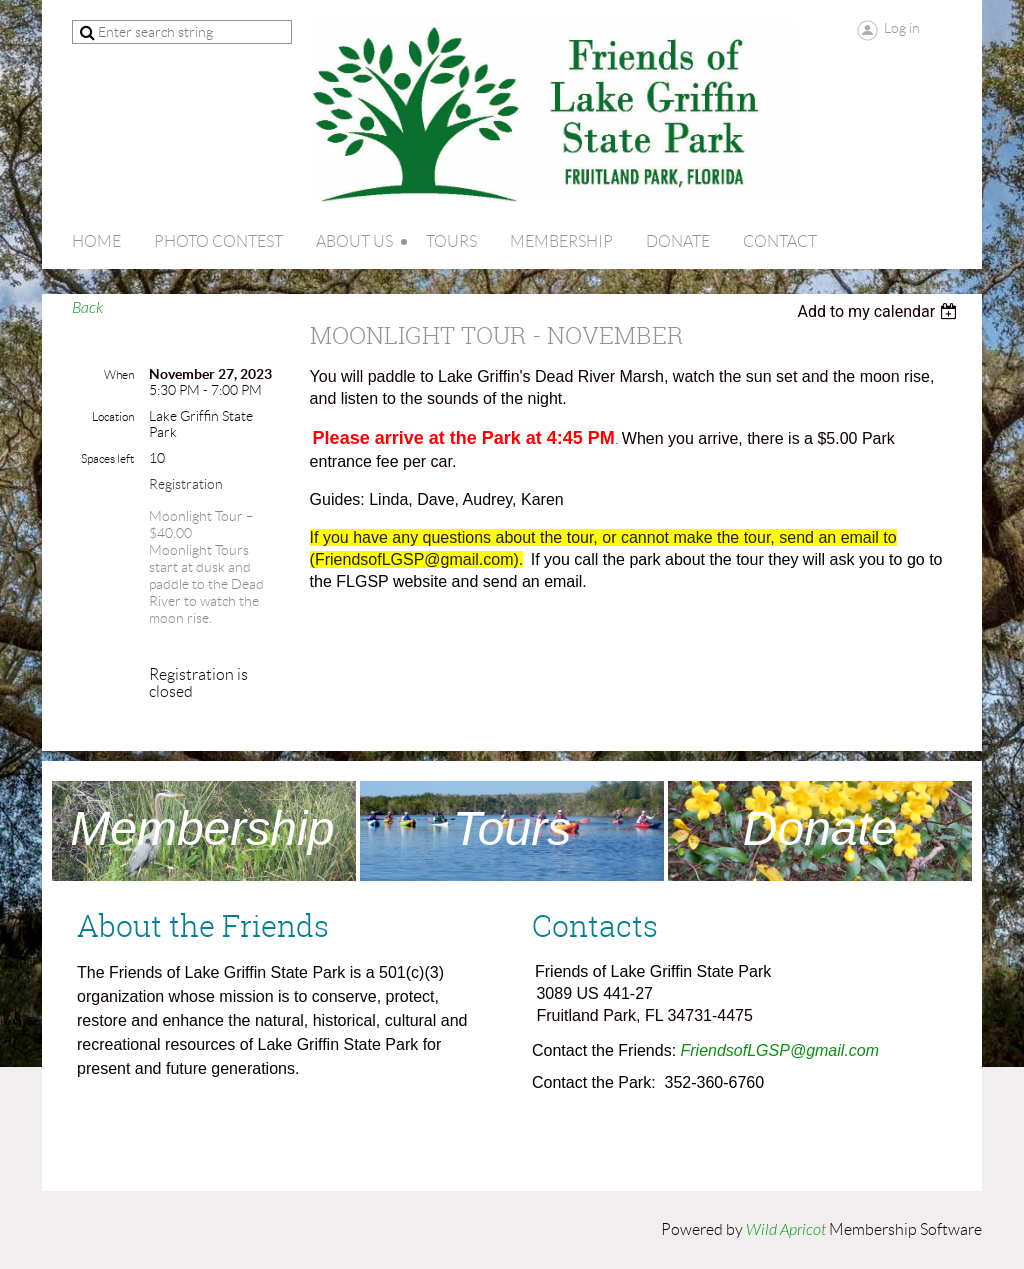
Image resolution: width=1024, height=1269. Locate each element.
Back (87, 308)
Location (113, 416)
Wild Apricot (786, 1230)
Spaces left (107, 458)
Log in (902, 28)
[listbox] (879, 311)
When (119, 374)
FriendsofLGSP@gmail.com (780, 1050)
